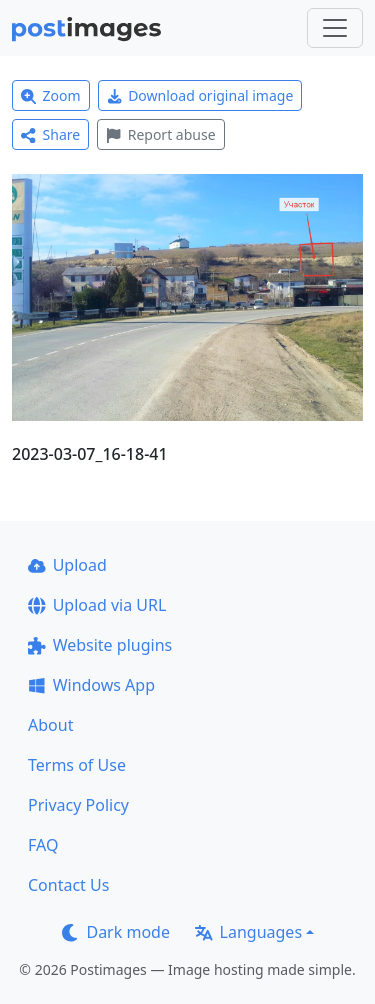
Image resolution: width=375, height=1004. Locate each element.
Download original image (200, 95)
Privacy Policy (78, 805)
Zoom (51, 95)
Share (50, 134)
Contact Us (68, 885)
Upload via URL (97, 605)
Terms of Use (77, 765)
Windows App (91, 685)
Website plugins (100, 645)
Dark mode (116, 932)
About (50, 725)
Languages (248, 932)
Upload (67, 565)
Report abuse (160, 134)
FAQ (43, 845)
